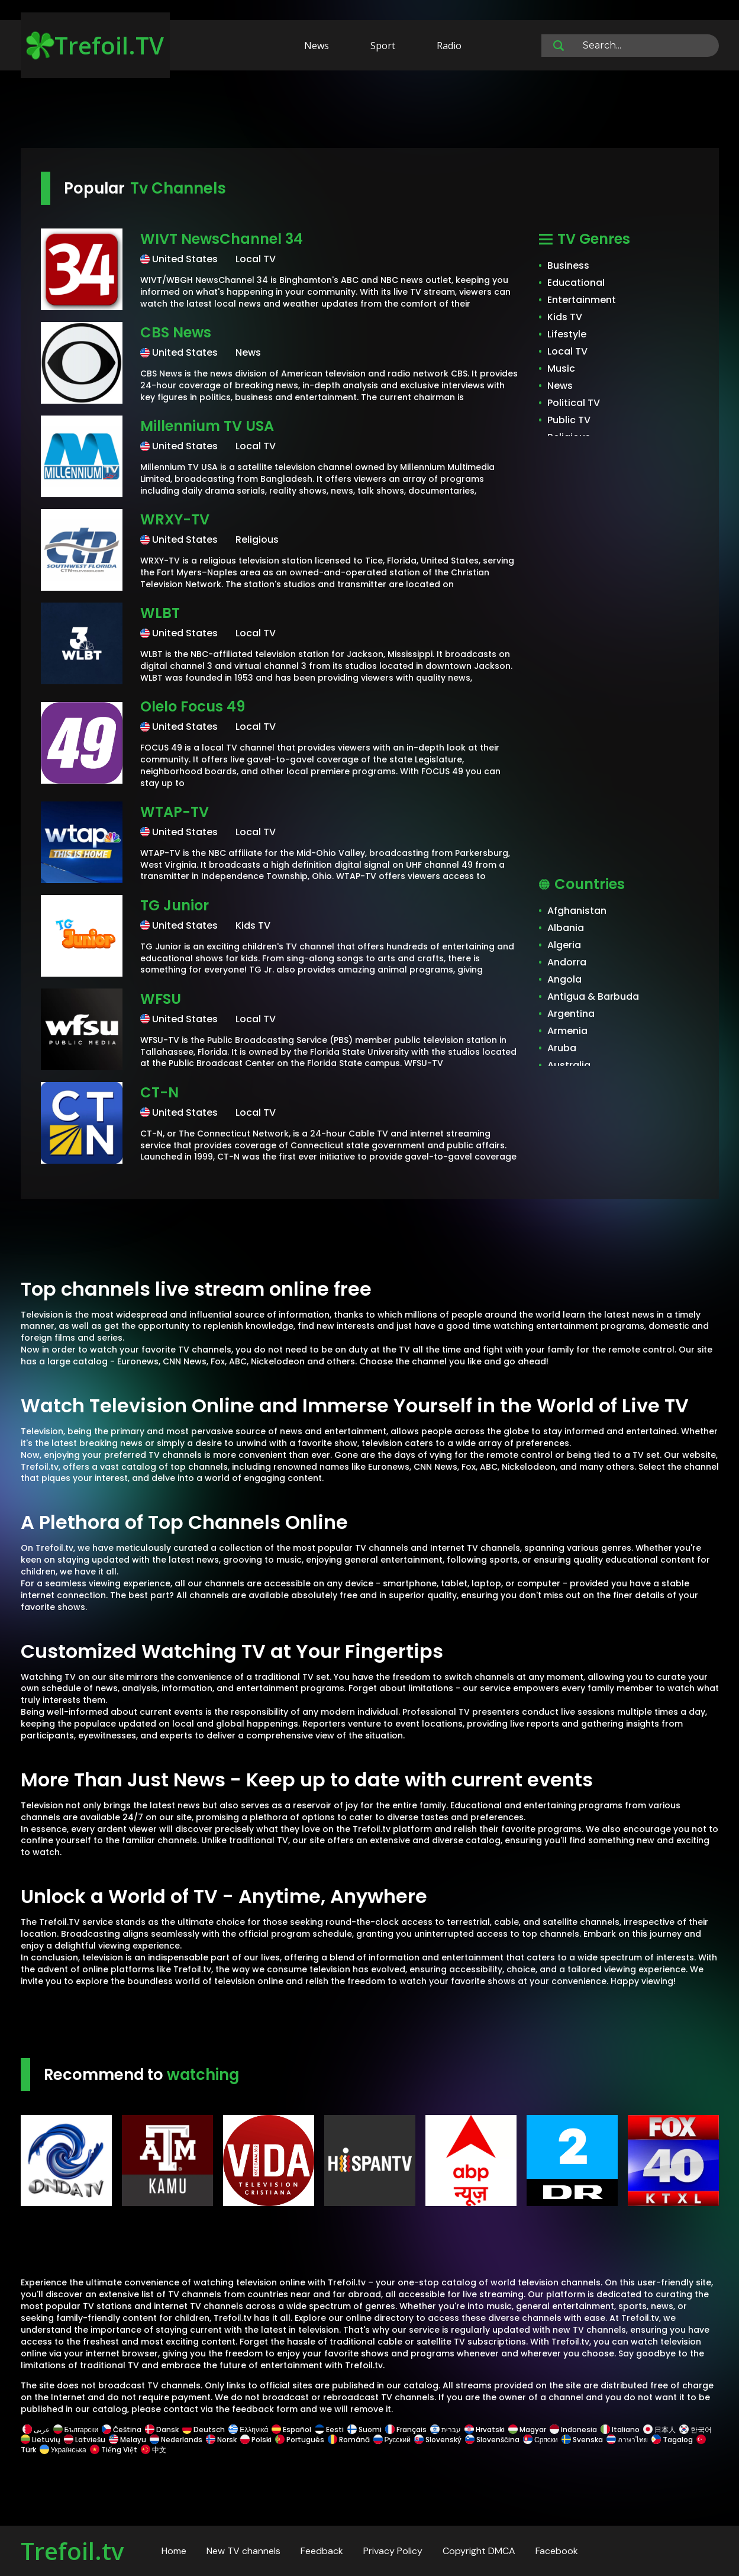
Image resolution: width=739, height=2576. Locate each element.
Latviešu (84, 2440)
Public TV (568, 420)
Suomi (364, 2429)
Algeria (564, 945)
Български (76, 2429)
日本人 (659, 2429)
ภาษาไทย (627, 2440)
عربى (36, 2429)
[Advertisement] (370, 111)
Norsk (221, 2440)
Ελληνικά (248, 2429)
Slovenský (437, 2440)
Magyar (527, 2429)
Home (174, 2551)
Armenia (567, 1031)
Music (561, 368)
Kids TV (564, 317)
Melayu (127, 2440)
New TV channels (243, 2551)
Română (349, 2440)
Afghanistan (576, 910)
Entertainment (581, 300)
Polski (255, 2440)
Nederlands (176, 2440)
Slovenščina (492, 2440)
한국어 (695, 2429)
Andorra (566, 962)
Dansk (161, 2429)
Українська (63, 2450)
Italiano (620, 2429)
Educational (576, 282)
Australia (568, 1065)
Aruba (561, 1048)
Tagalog (672, 2440)
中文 (152, 2450)
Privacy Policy (392, 2551)
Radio (449, 45)
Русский (392, 2440)
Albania (565, 928)
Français (405, 2429)
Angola (564, 979)
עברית (445, 2429)
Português (299, 2440)
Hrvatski (484, 2429)
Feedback (322, 2551)
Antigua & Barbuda (593, 996)
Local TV (567, 351)
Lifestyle (566, 334)
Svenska (582, 2440)
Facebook (556, 2551)
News (316, 45)
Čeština (121, 2429)
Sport (382, 45)
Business (568, 265)
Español (291, 2429)
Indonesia (573, 2429)
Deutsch (203, 2429)
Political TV (573, 403)
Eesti (329, 2429)
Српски (540, 2440)
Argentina (571, 1013)
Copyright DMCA (479, 2551)
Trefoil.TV (95, 45)
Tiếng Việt (113, 2450)
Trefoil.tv (72, 2551)
